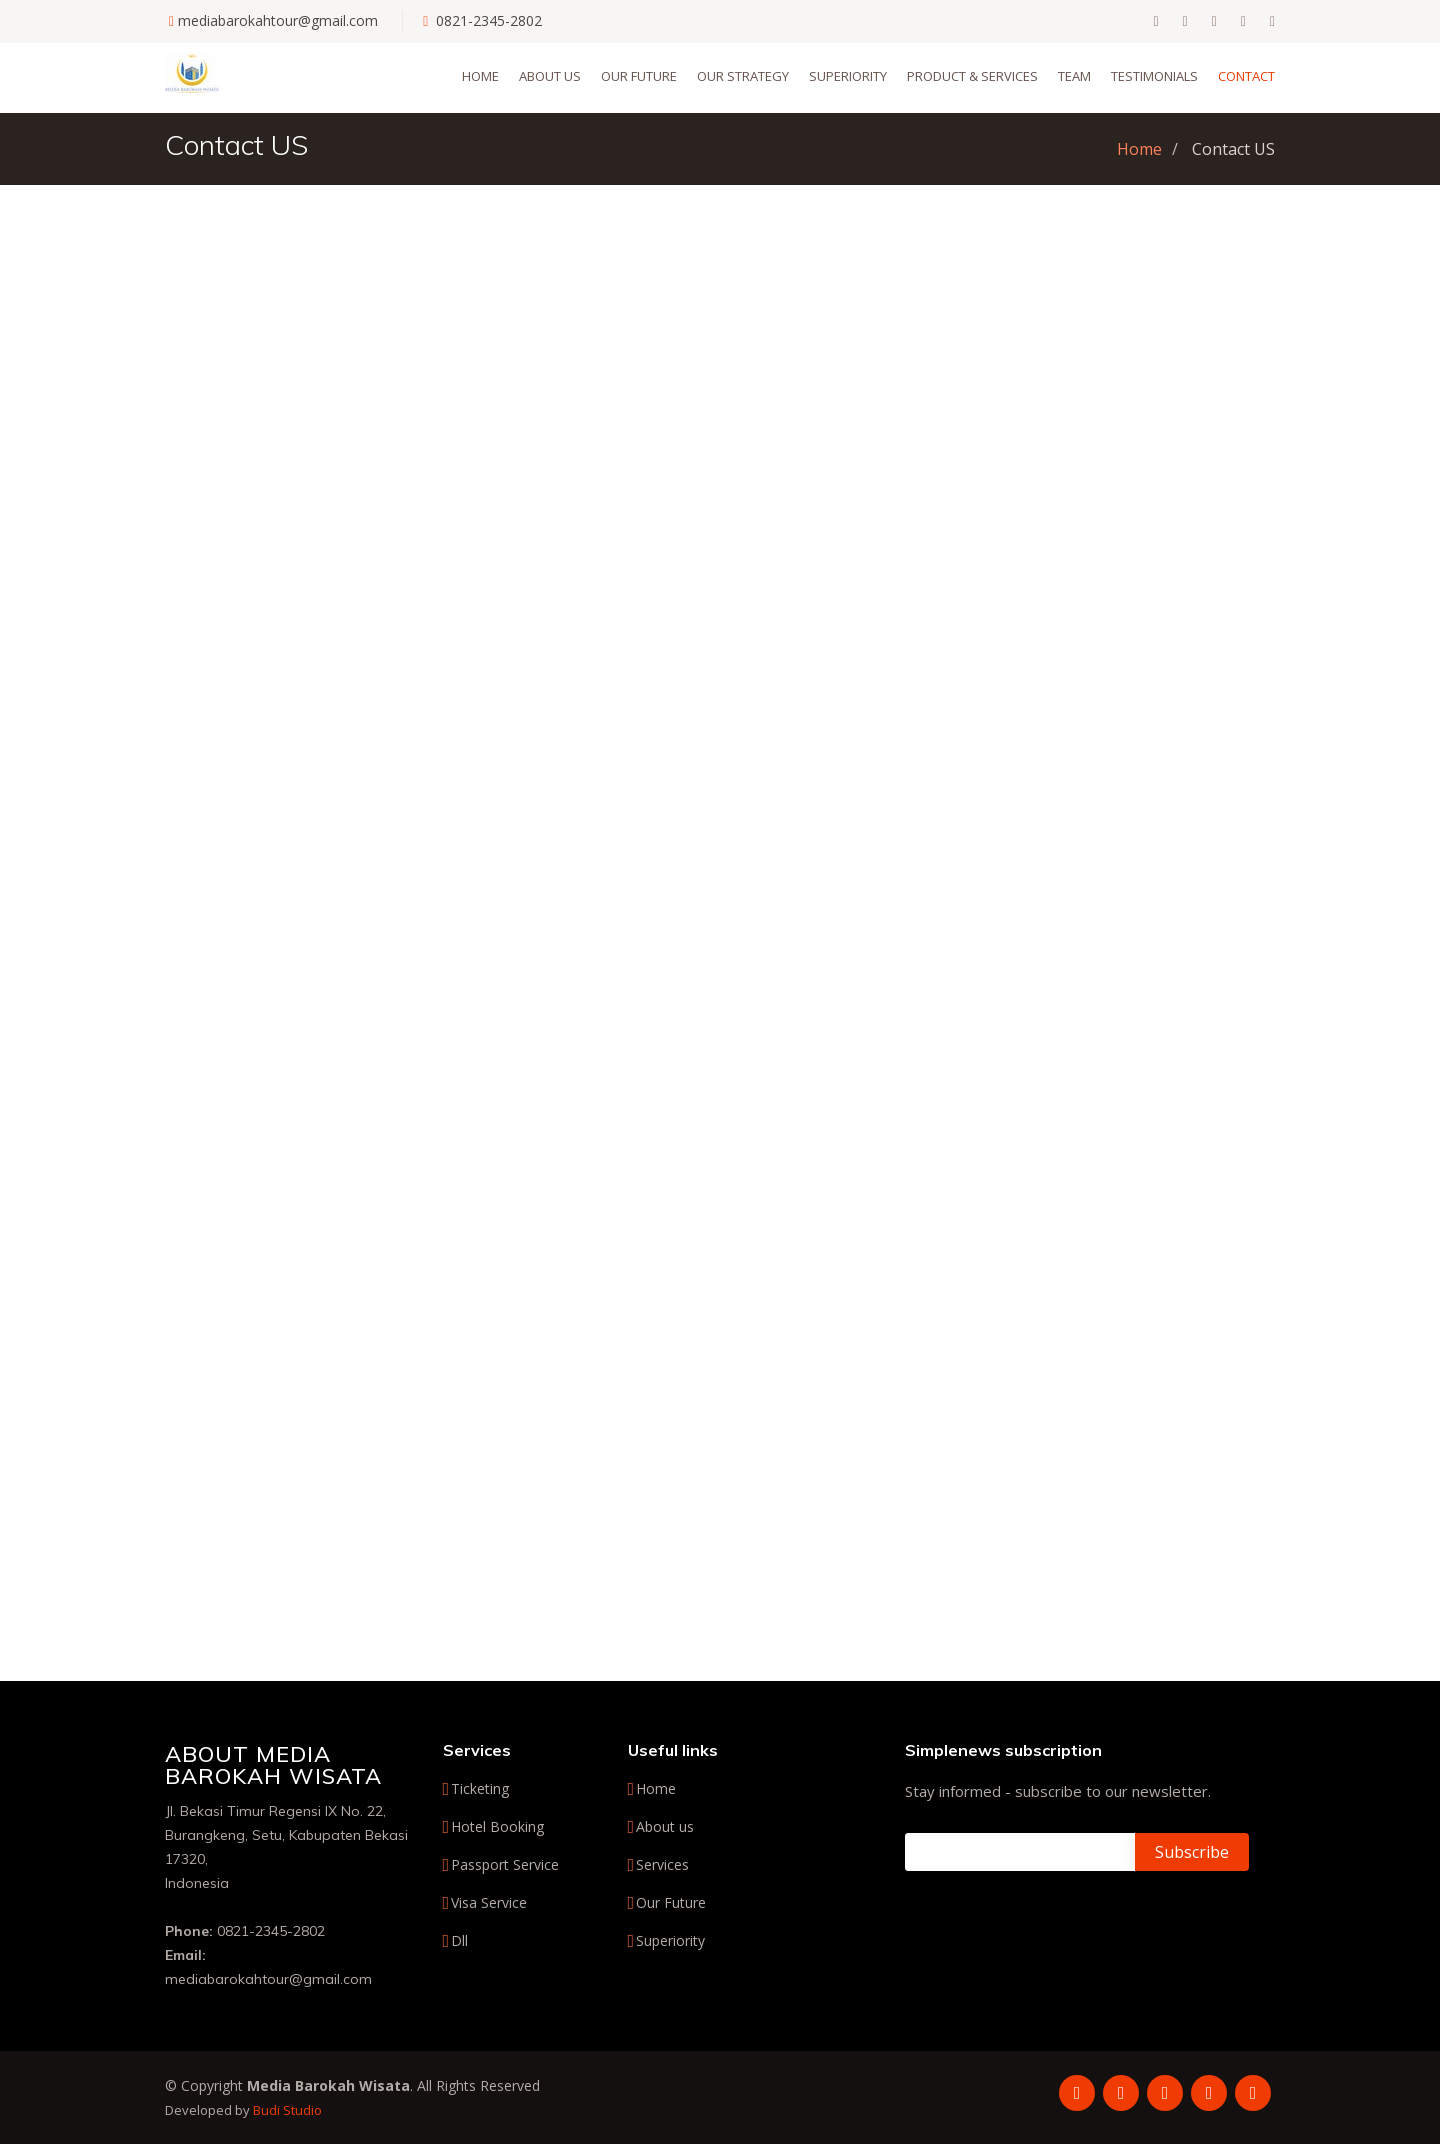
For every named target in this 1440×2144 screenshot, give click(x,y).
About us (550, 76)
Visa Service (489, 1903)
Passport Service (505, 1865)
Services (662, 1865)
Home (480, 76)
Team (1074, 76)
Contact (1246, 76)
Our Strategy (743, 76)
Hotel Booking (497, 1827)
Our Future (639, 76)
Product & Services (972, 76)
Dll (459, 1941)
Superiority (848, 76)
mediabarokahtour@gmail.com (278, 20)
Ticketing (480, 1789)
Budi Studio (287, 2110)
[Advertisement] (720, 1481)
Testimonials (1154, 76)
